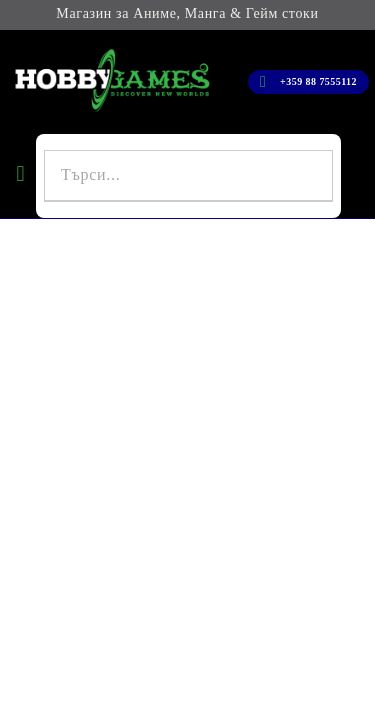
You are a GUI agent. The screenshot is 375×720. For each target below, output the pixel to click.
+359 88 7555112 (318, 81)
